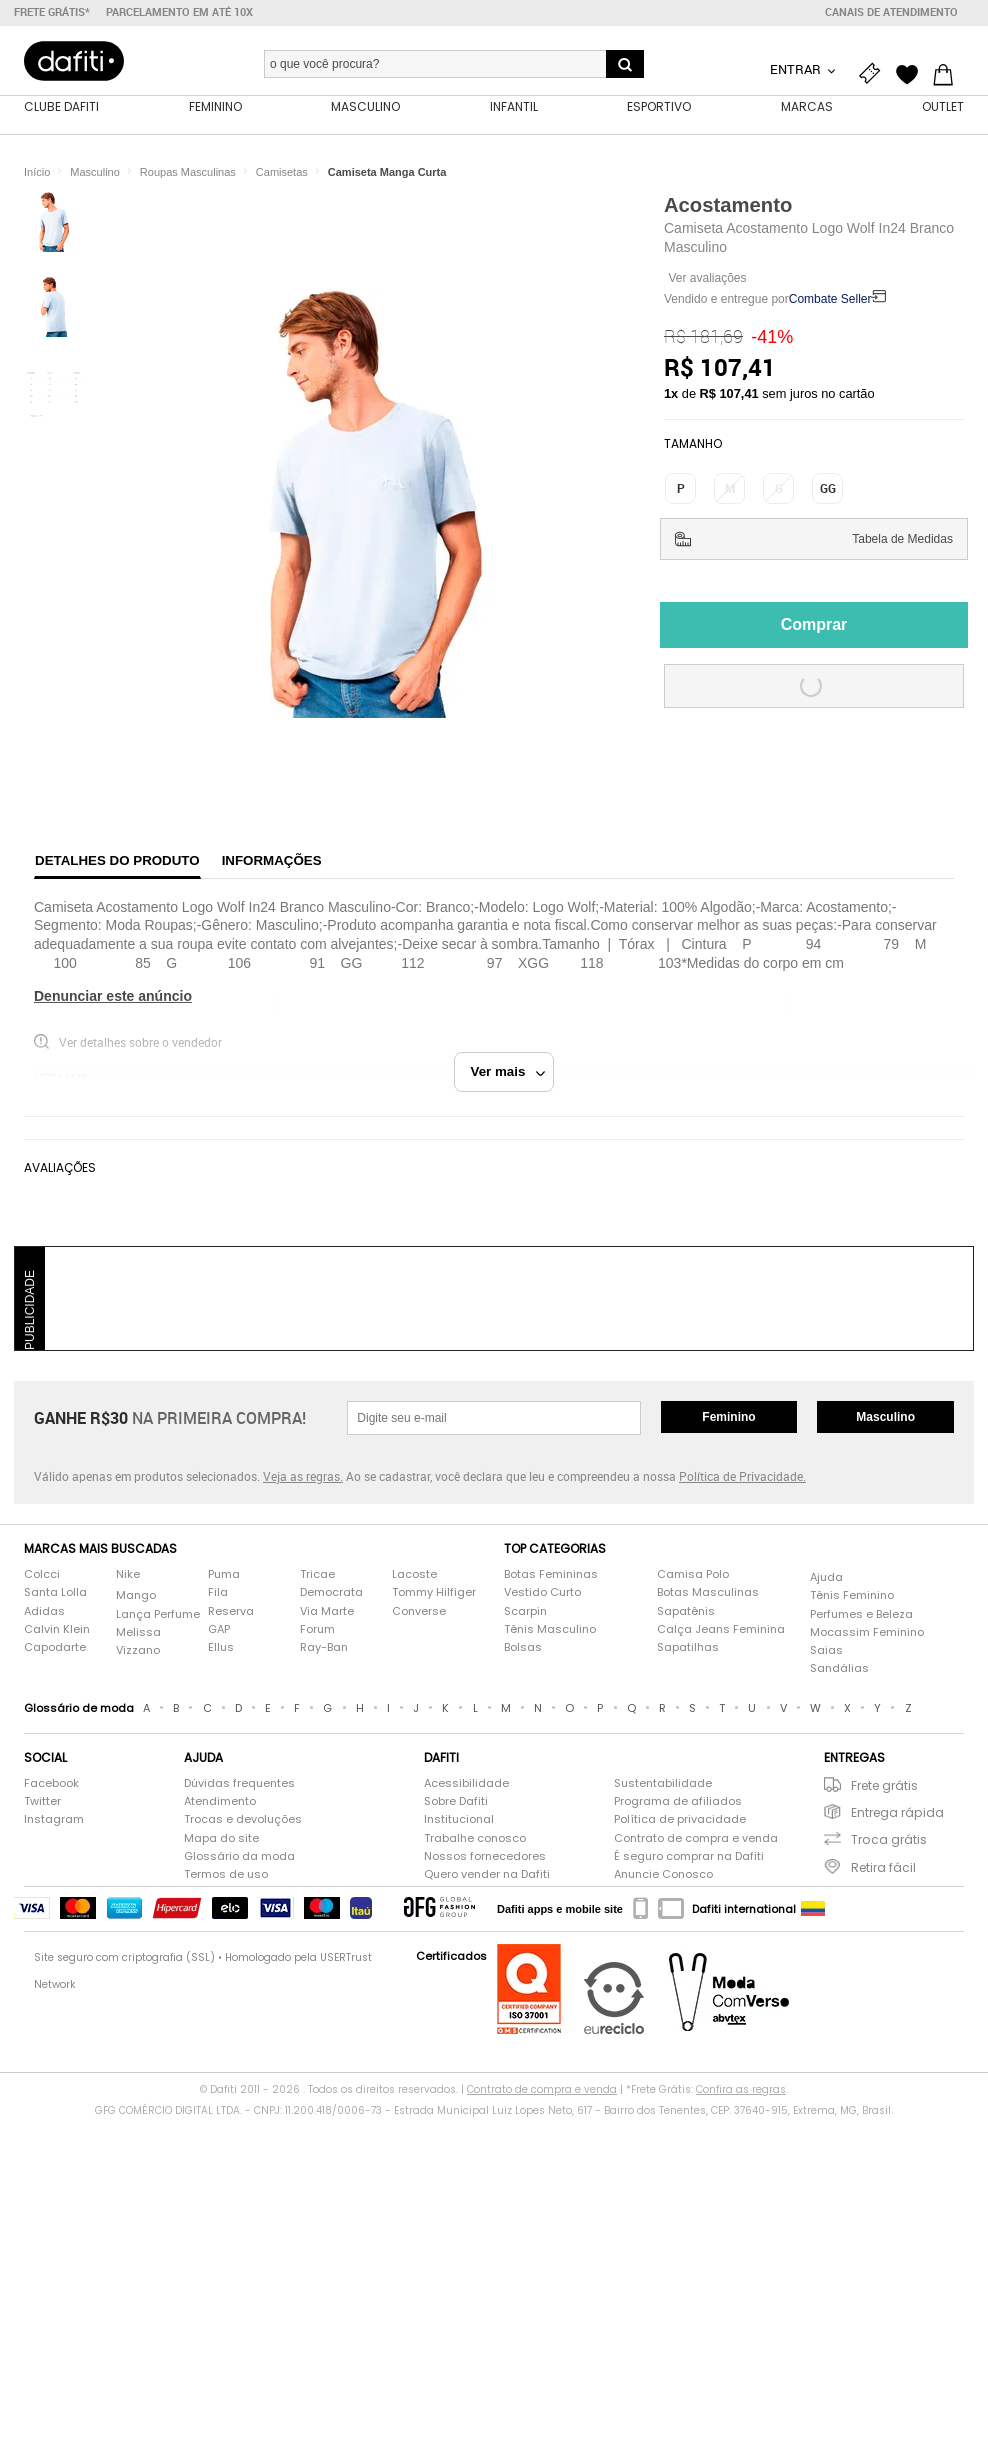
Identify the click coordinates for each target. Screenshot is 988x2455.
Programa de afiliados (678, 1804)
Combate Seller (830, 302)
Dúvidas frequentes (239, 1785)
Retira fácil (883, 1869)
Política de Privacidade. (742, 1478)
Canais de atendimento (891, 12)
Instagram (54, 1822)
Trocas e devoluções (243, 1822)
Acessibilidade (466, 1785)
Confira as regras (741, 2091)
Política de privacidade (680, 1822)
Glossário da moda (239, 1858)
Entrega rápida (897, 1815)
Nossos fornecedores (485, 1858)
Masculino (885, 1419)
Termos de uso (226, 1876)
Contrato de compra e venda (696, 1840)
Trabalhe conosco (475, 1840)
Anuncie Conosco (663, 1876)
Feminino (728, 1419)
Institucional (459, 1822)
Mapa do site (221, 1840)
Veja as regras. (303, 1478)
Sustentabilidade (663, 1785)
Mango (136, 1598)
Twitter (42, 1804)
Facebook (51, 1785)
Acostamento (728, 207)
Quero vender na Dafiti (487, 1876)
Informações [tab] (272, 862)
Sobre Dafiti (456, 1804)
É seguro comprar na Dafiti (689, 1858)
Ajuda (826, 1579)
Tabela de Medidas (902, 541)
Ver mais (508, 1074)
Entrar (797, 69)
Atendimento (220, 1804)
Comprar (814, 626)
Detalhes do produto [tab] (117, 862)
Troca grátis (889, 1842)
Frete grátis (884, 1787)
